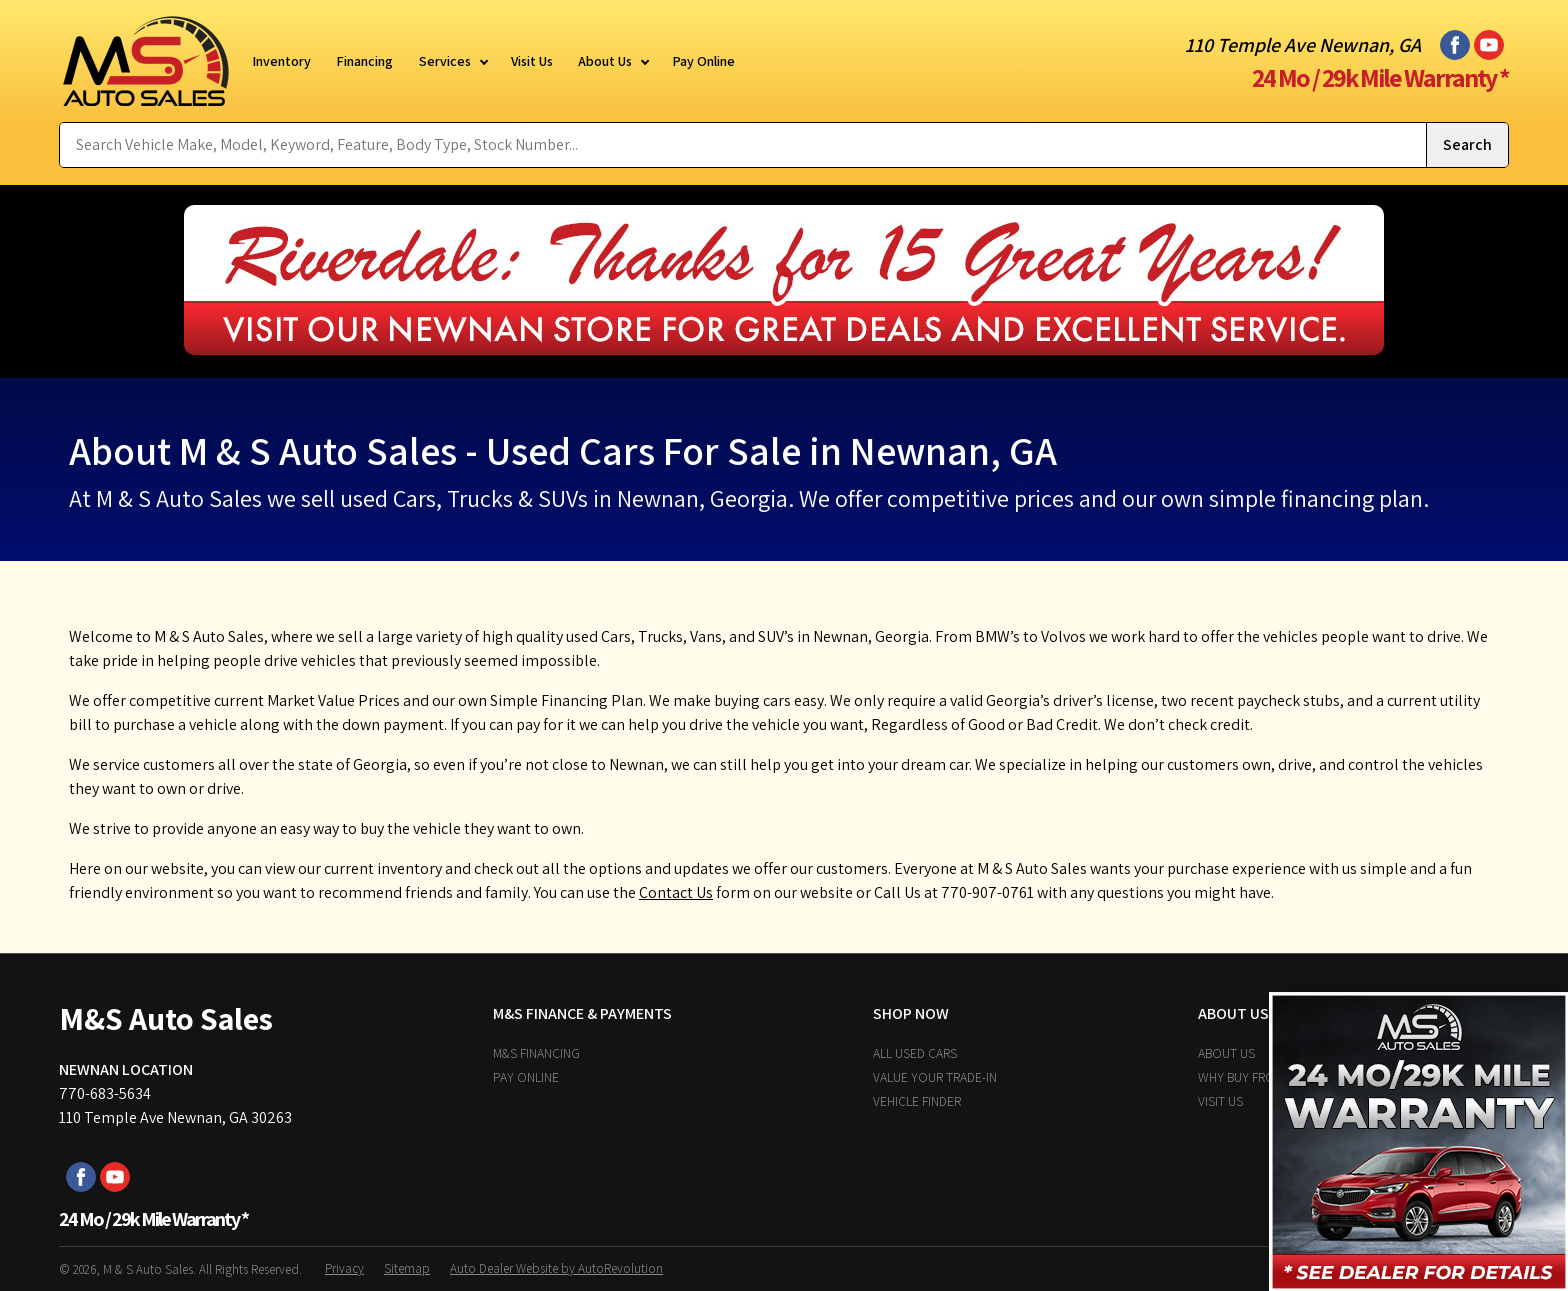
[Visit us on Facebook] (1455, 45)
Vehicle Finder (917, 1101)
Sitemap (407, 1268)
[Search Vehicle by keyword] (743, 145)
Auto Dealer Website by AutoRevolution (556, 1268)
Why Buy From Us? (1253, 1077)
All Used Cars (915, 1053)
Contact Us (676, 892)
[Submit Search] (1467, 145)
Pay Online (526, 1077)
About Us (1226, 1053)
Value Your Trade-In (935, 1077)
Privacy (344, 1268)
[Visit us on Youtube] (1489, 45)
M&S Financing (536, 1053)
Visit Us (1220, 1101)
